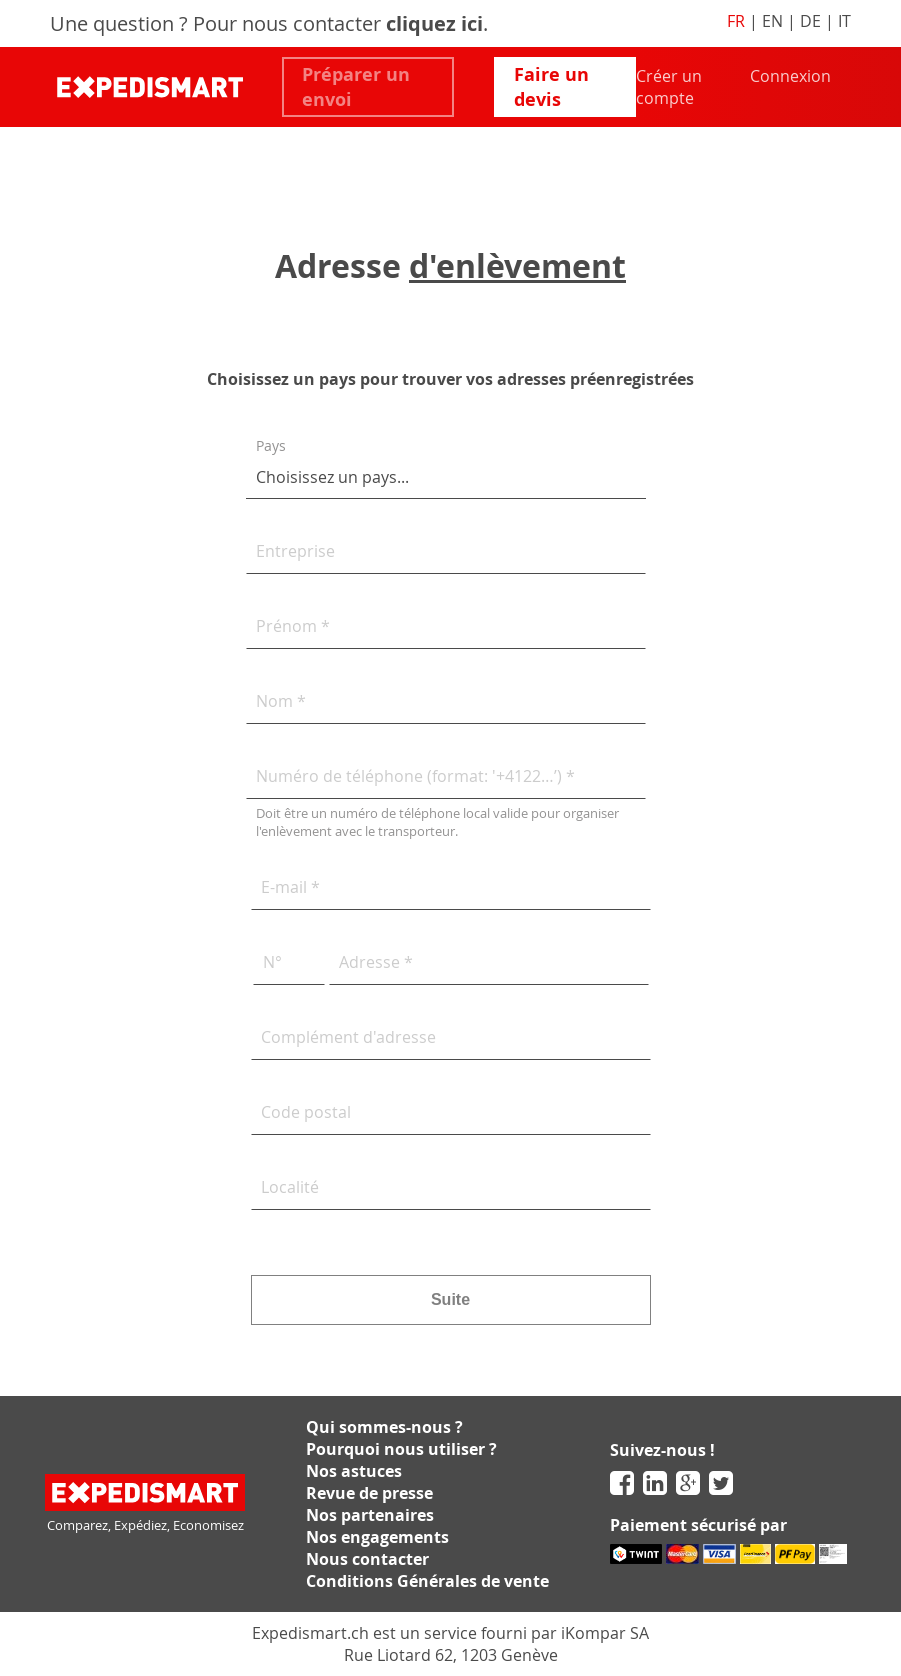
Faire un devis (551, 87)
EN (772, 21)
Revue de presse (369, 1493)
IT (844, 21)
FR (736, 21)
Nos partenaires (370, 1515)
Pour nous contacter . (340, 23)
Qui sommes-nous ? (384, 1427)
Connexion (790, 76)
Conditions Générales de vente (427, 1581)
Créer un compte (669, 87)
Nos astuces (354, 1471)
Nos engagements (377, 1537)
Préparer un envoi (356, 87)
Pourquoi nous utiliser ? (401, 1449)
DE (810, 21)
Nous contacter (367, 1559)
